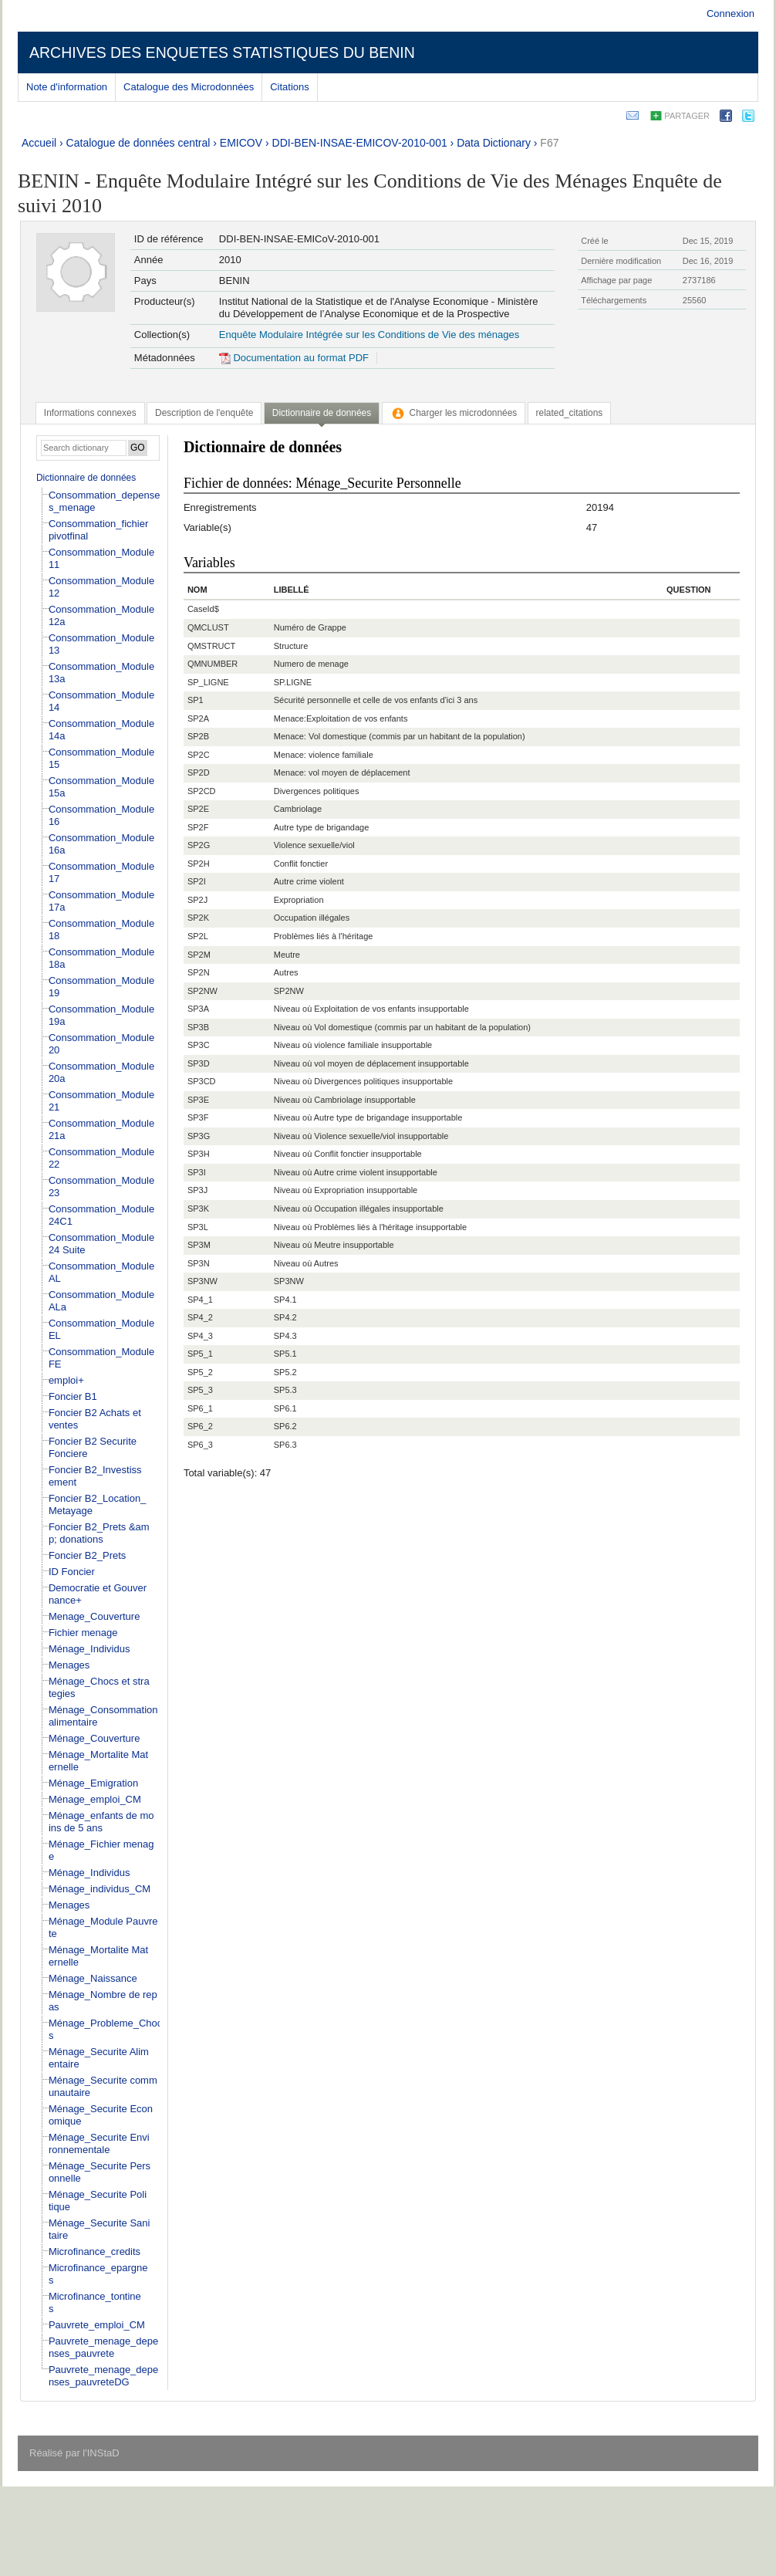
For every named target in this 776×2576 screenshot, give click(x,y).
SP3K (198, 1208)
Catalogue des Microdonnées (188, 87)
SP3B (198, 1027)
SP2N (198, 972)
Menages (69, 1665)
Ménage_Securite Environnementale (99, 2143)
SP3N (198, 1263)
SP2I (196, 881)
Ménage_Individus (89, 1649)
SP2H (198, 863)
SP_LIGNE (208, 682)
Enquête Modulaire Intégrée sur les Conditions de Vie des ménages (369, 334)
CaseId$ (203, 609)
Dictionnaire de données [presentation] (321, 412)
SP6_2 (200, 1426)
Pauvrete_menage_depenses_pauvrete (103, 2347)
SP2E (198, 808)
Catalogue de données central (138, 143)
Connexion (730, 13)
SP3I (196, 1172)
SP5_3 (200, 1389)
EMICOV (241, 143)
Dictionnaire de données (86, 477)
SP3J (197, 1190)
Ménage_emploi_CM (95, 1799)
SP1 (195, 700)
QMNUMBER (212, 663)
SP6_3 (200, 1444)
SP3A (198, 1008)
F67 (549, 143)
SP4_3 (200, 1335)
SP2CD (201, 791)
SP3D (198, 1063)
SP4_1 (200, 1299)
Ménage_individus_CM (99, 1889)
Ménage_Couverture (94, 1738)
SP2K (198, 917)
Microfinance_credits (94, 2251)
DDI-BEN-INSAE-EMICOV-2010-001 (359, 143)
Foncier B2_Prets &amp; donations (99, 1533)
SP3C (198, 1045)
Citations (289, 87)
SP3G (198, 1136)
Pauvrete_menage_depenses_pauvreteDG (103, 2376)
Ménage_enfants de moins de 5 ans (101, 1822)
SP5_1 (200, 1353)
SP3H (198, 1153)
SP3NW (202, 1281)
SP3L (197, 1227)
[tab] (90, 413)
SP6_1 (200, 1408)
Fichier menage (83, 1632)
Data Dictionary (494, 143)
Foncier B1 (73, 1396)
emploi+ (66, 1380)
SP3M (199, 1244)
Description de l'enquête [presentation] (204, 412)
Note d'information (66, 87)
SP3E (198, 1099)
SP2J (197, 899)
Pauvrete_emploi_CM (97, 2325)
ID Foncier (72, 1571)
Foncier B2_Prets (87, 1555)
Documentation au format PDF (294, 357)
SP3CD (201, 1081)
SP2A (198, 718)
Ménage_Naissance (93, 1978)
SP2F (198, 827)
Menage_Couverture (94, 1616)
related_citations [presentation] (569, 412)
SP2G (198, 845)
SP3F (198, 1117)
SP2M (199, 954)
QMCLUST (208, 627)
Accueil (39, 143)
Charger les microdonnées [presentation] (454, 413)
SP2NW (202, 991)
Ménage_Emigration (93, 1783)
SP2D (198, 772)
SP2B (198, 736)
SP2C (198, 754)
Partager (687, 115)
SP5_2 (200, 1372)
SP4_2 (200, 1317)
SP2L (197, 936)
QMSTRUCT (211, 646)
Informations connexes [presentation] (90, 412)
